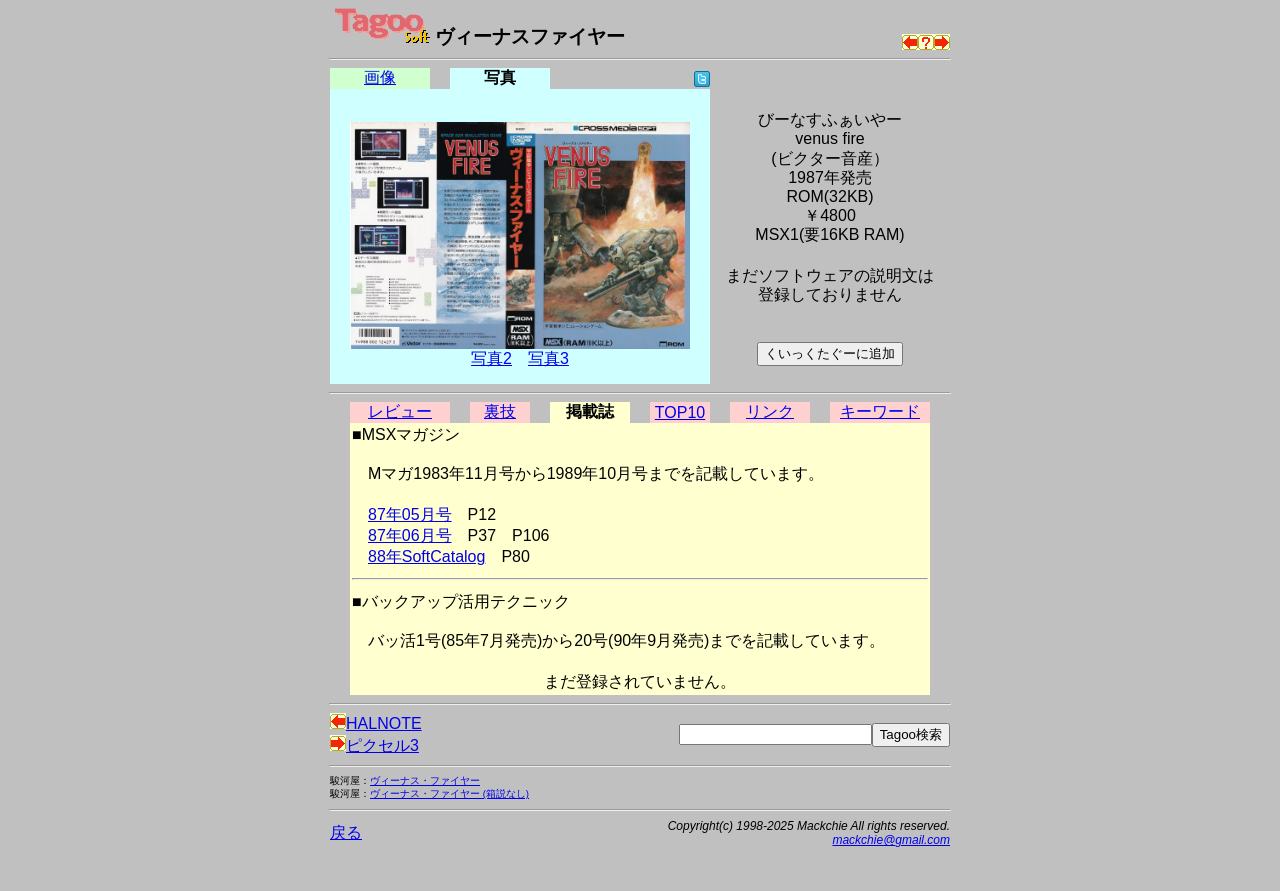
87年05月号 (410, 514)
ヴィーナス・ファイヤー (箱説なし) (449, 793)
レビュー (400, 411)
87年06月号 (410, 535)
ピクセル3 (374, 745)
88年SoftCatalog (426, 556)
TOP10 (680, 412)
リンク (770, 411)
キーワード (880, 411)
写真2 (491, 358)
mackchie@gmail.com (891, 840)
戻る (346, 832)
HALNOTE (376, 723)
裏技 (500, 411)
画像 (380, 77)
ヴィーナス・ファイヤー (425, 780)
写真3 (548, 358)
